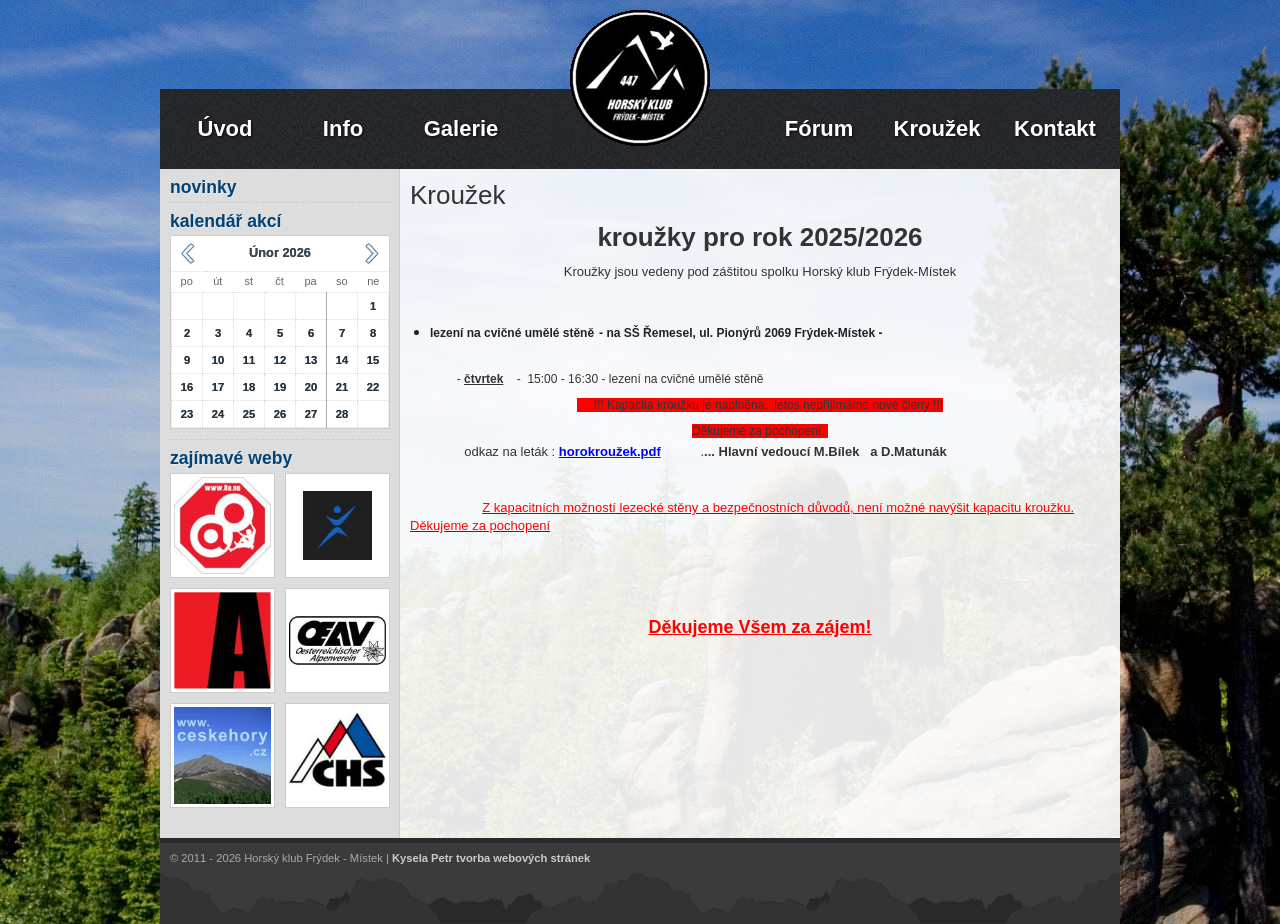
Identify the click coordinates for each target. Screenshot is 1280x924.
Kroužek (937, 128)
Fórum (819, 128)
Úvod (225, 128)
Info (343, 128)
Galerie (461, 128)
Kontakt (1055, 128)
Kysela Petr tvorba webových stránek (491, 858)
